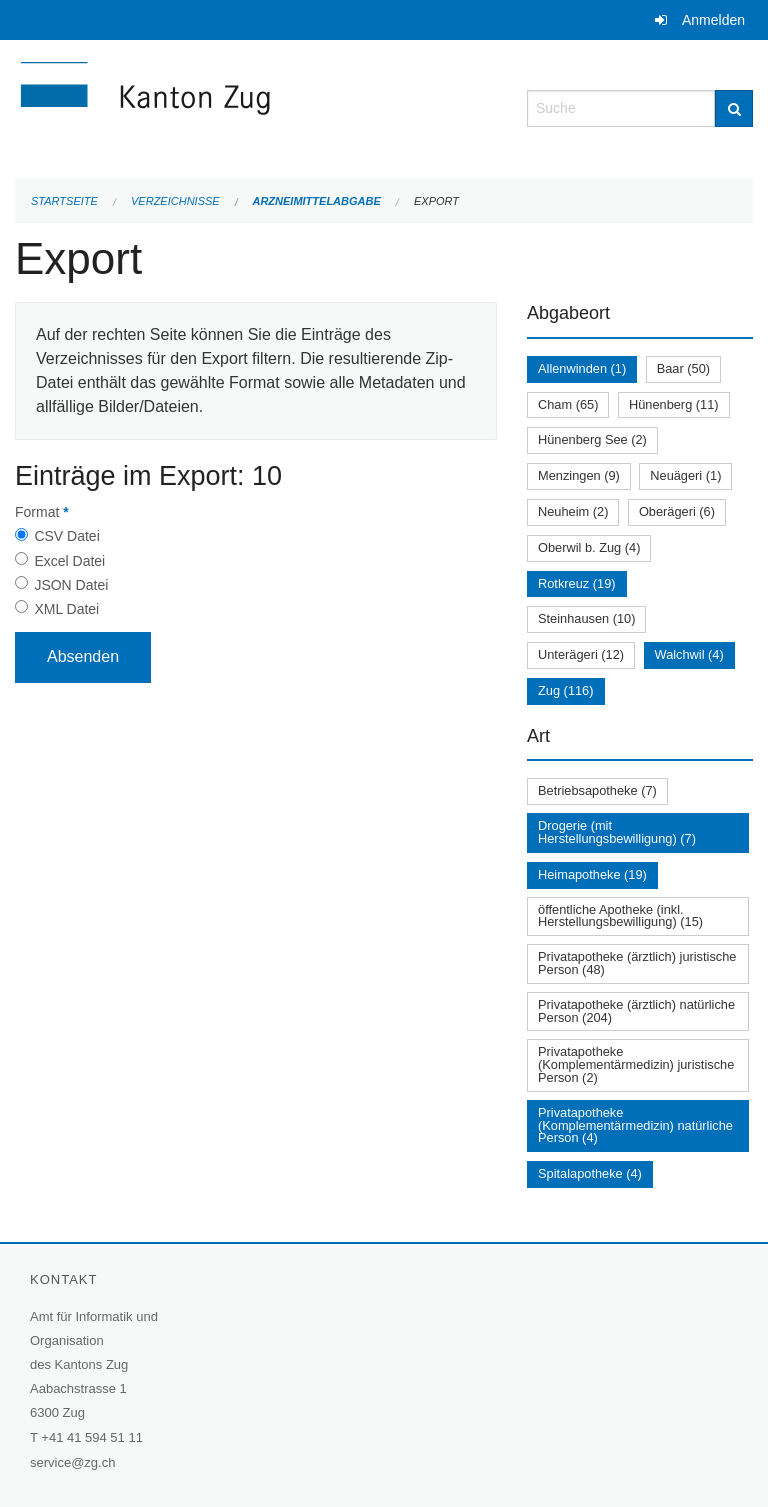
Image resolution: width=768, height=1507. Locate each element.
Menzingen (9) (579, 475)
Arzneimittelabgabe (316, 201)
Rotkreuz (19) (577, 583)
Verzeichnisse (175, 201)
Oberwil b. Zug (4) (589, 547)
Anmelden (713, 20)
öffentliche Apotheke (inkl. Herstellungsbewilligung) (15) (620, 916)
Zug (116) (565, 690)
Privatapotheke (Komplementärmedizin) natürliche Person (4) (635, 1125)
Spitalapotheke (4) (590, 1173)
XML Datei (66, 609)
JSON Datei (71, 585)
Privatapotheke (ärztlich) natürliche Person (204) (636, 1011)
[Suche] (734, 108)
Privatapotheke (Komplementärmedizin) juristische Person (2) (636, 1064)
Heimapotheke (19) (592, 874)
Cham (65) (568, 404)
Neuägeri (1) (685, 475)
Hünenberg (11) (674, 404)
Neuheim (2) (573, 511)
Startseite (64, 201)
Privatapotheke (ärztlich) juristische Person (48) (637, 963)
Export (436, 201)
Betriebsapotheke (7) (597, 790)
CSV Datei (66, 536)
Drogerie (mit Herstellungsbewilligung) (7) (617, 832)
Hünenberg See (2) (592, 439)
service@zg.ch (72, 1462)
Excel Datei (69, 561)
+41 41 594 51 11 (92, 1437)
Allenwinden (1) (582, 368)
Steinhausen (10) (586, 618)
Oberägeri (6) (677, 511)
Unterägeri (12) (581, 654)
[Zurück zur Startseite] (256, 106)
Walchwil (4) (689, 654)
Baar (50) (683, 368)
